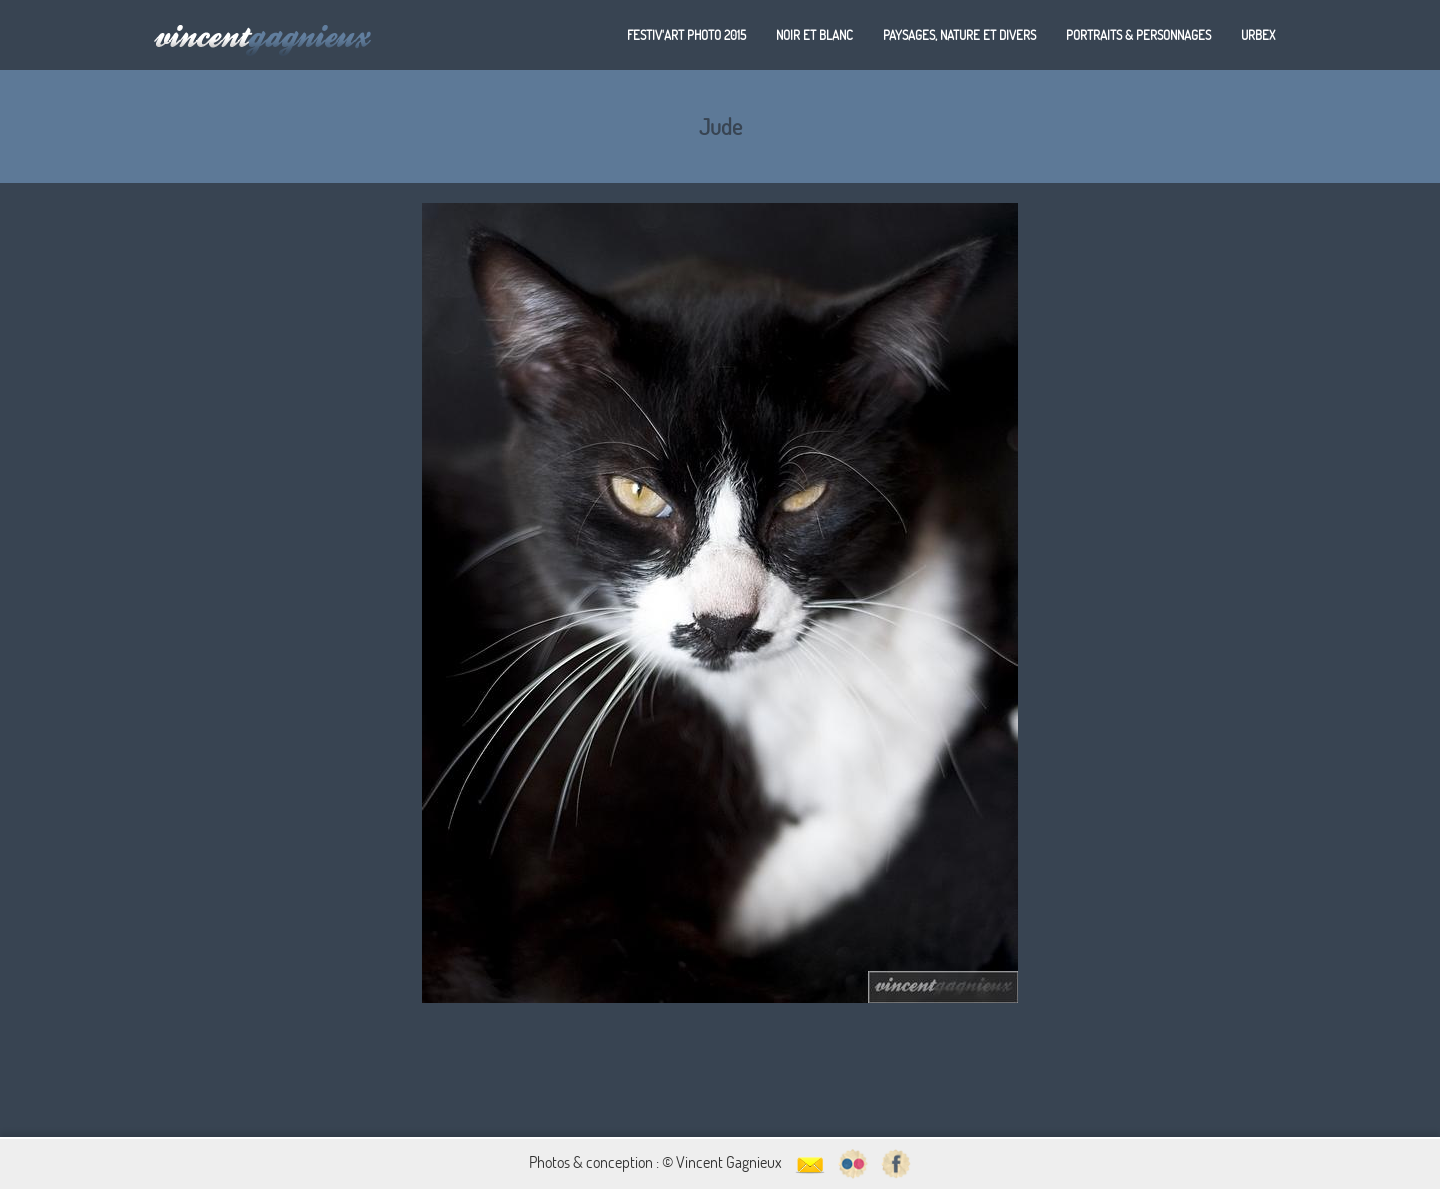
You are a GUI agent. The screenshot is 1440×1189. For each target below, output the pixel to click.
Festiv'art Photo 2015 (686, 35)
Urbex (1258, 35)
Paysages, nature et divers (959, 35)
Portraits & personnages (1138, 35)
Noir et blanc (814, 35)
